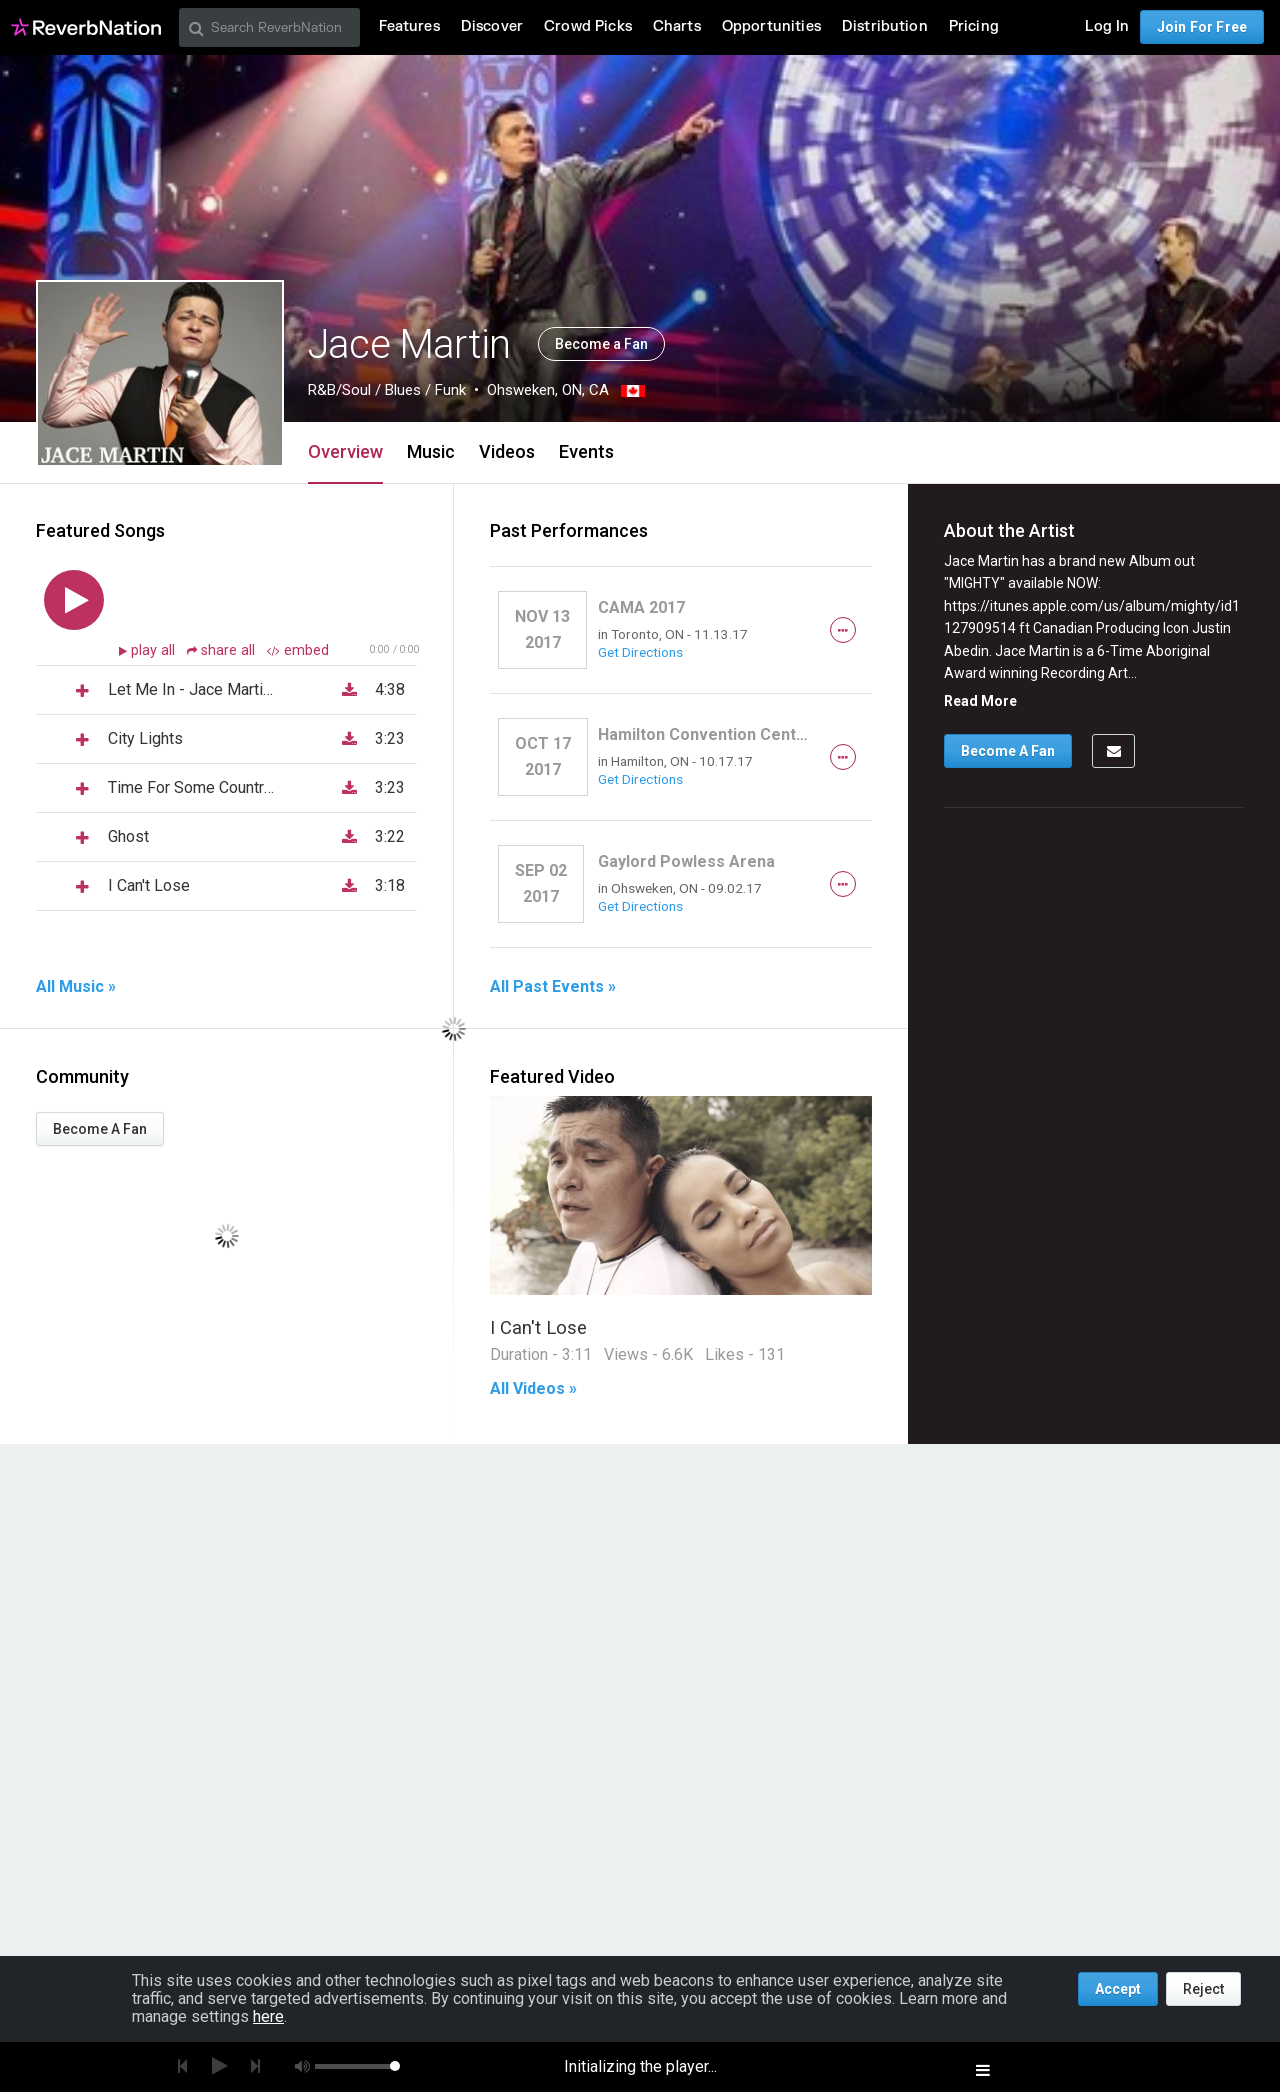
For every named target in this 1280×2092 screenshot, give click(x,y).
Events (586, 451)
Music (431, 451)
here (268, 2016)
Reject (1203, 1989)
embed (298, 650)
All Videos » (533, 1389)
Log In (1107, 26)
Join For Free (1202, 27)
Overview (345, 451)
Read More (980, 701)
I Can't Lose (538, 1327)
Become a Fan (601, 344)
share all (223, 650)
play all (155, 650)
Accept (1118, 1989)
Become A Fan (100, 1129)
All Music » (76, 987)
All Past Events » (553, 987)
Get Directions (640, 652)
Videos (507, 451)
